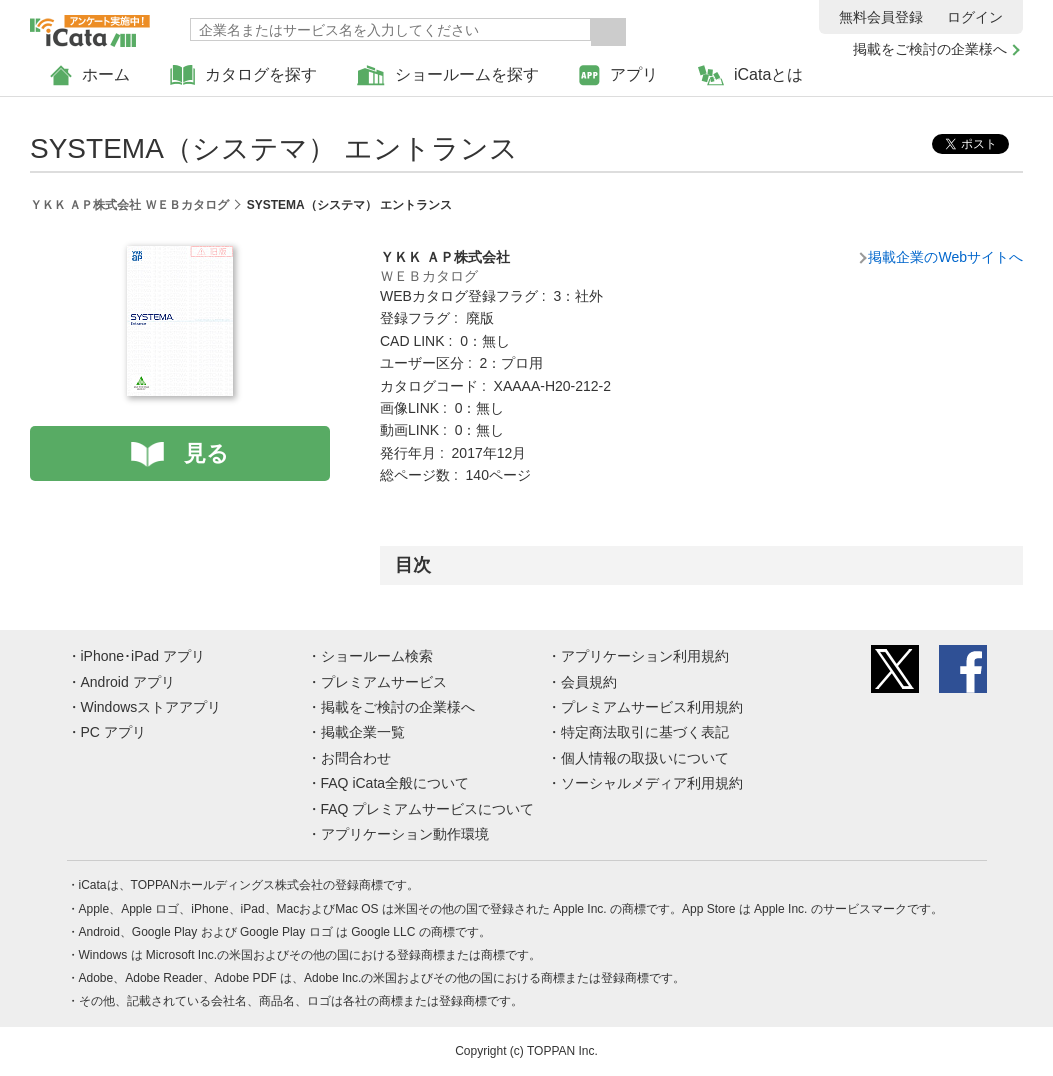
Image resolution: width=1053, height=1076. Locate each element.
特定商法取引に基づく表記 (645, 732)
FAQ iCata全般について (395, 783)
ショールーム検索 (377, 656)
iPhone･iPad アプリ (143, 656)
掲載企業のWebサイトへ (945, 257)
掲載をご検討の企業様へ (930, 49)
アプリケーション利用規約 (645, 656)
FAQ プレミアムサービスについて (428, 809)
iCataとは (750, 75)
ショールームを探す (448, 75)
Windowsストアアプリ (151, 707)
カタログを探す (243, 75)
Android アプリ (128, 682)
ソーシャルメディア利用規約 (652, 783)
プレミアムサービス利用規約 (652, 707)
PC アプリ (113, 732)
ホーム (90, 75)
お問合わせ (356, 758)
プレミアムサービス (384, 682)
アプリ (618, 75)
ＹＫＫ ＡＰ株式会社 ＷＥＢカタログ (129, 205)
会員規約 (589, 682)
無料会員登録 (881, 17)
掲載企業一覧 (363, 732)
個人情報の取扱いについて (645, 758)
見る (206, 453)
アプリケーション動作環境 (405, 834)
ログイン (975, 17)
